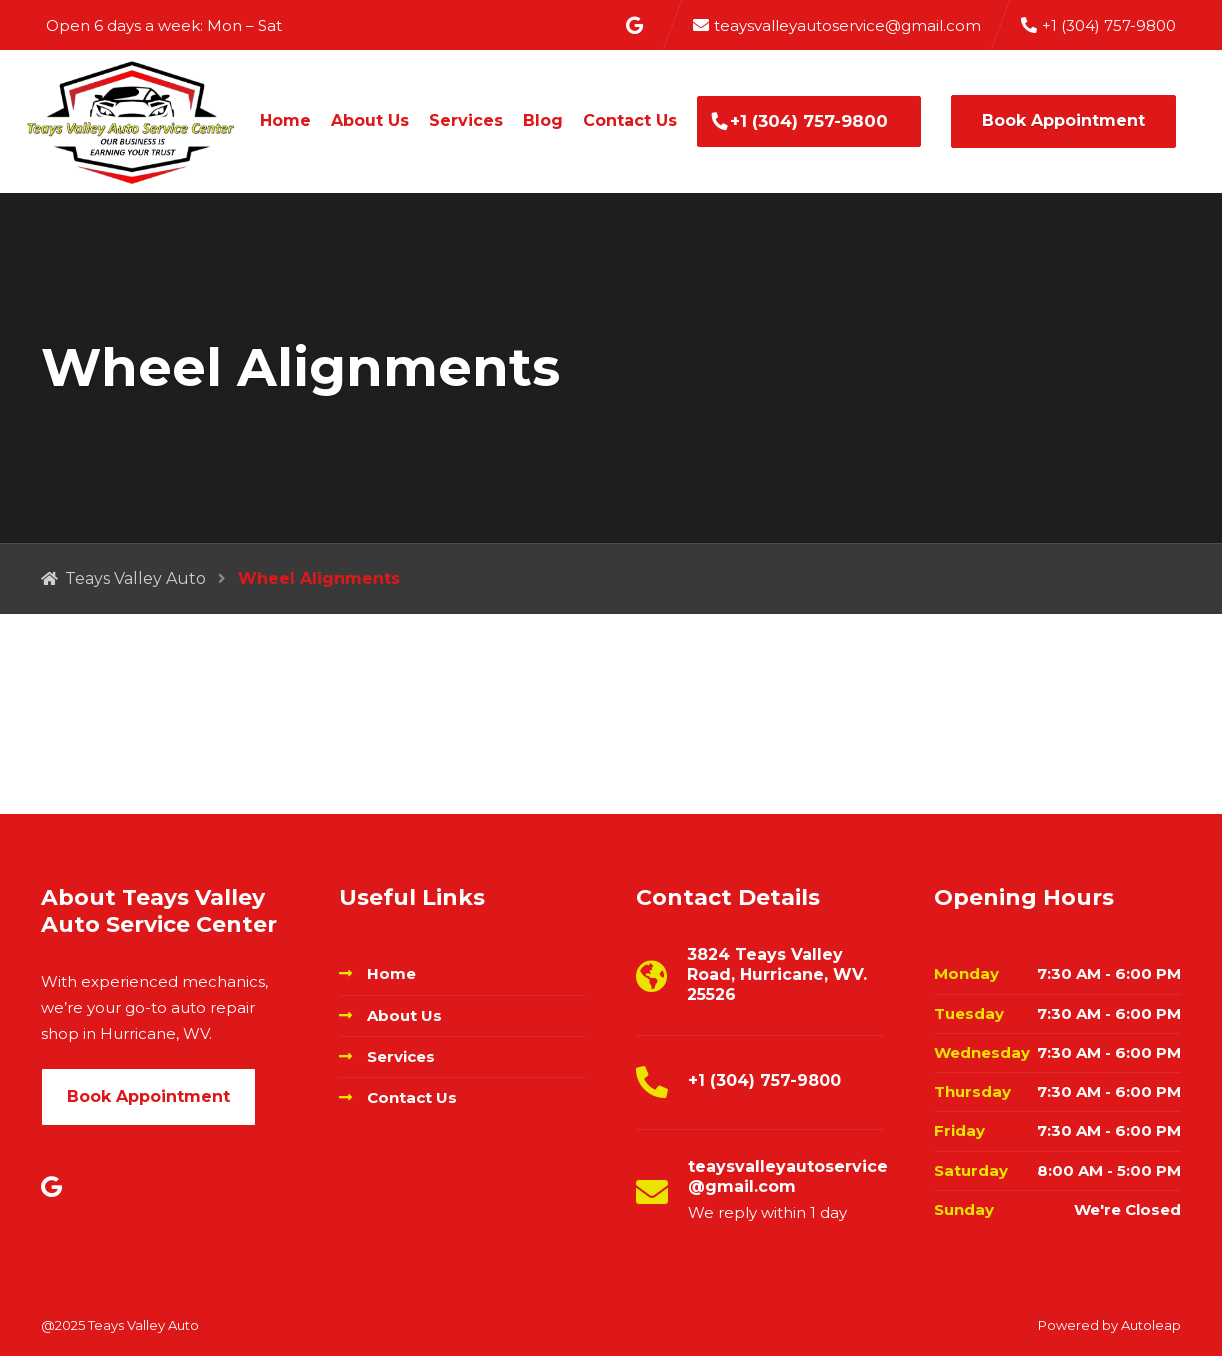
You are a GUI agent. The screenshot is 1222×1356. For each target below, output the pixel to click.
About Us (370, 120)
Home (285, 120)
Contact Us (630, 120)
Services (466, 120)
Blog (543, 120)
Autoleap (1151, 1325)
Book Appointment (1063, 120)
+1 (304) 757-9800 (809, 121)
